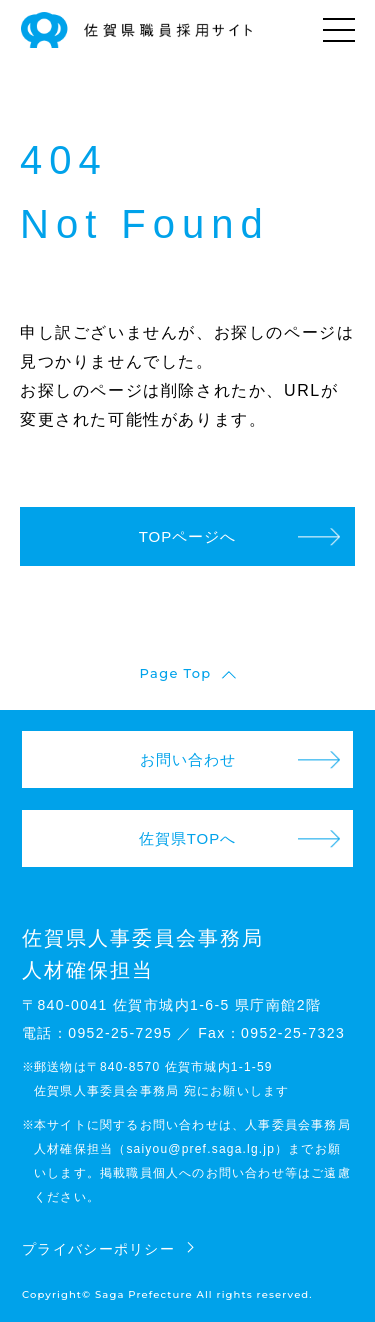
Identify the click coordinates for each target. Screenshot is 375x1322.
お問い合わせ (188, 759)
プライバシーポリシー (98, 1249)
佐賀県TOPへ (188, 838)
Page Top (176, 673)
